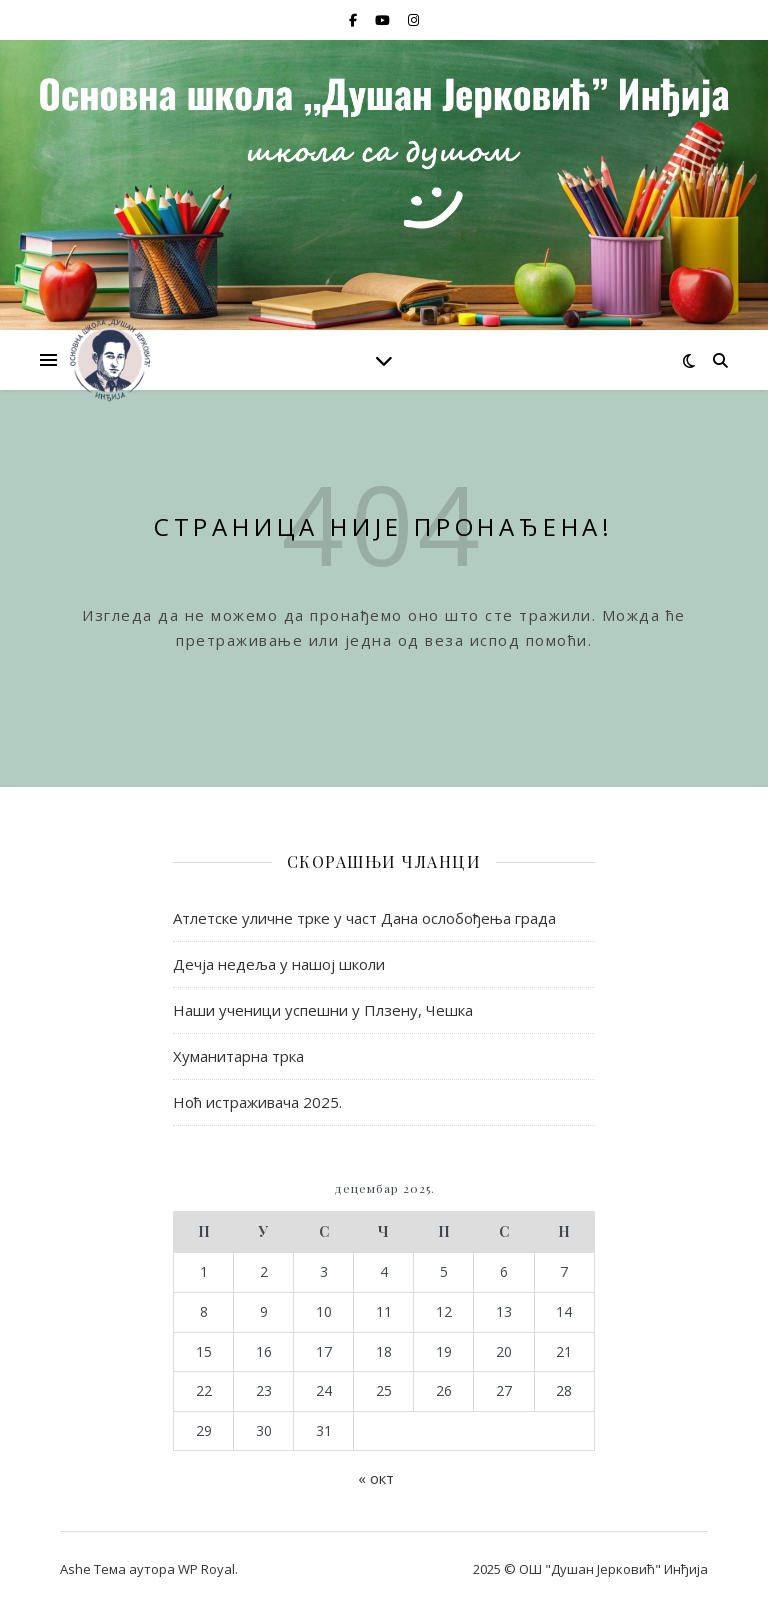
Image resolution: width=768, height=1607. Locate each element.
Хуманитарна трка (238, 1056)
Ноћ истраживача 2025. (257, 1102)
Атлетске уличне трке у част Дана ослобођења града (364, 918)
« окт (376, 1478)
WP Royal (206, 1569)
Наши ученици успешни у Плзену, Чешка (323, 1010)
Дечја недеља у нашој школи (279, 964)
